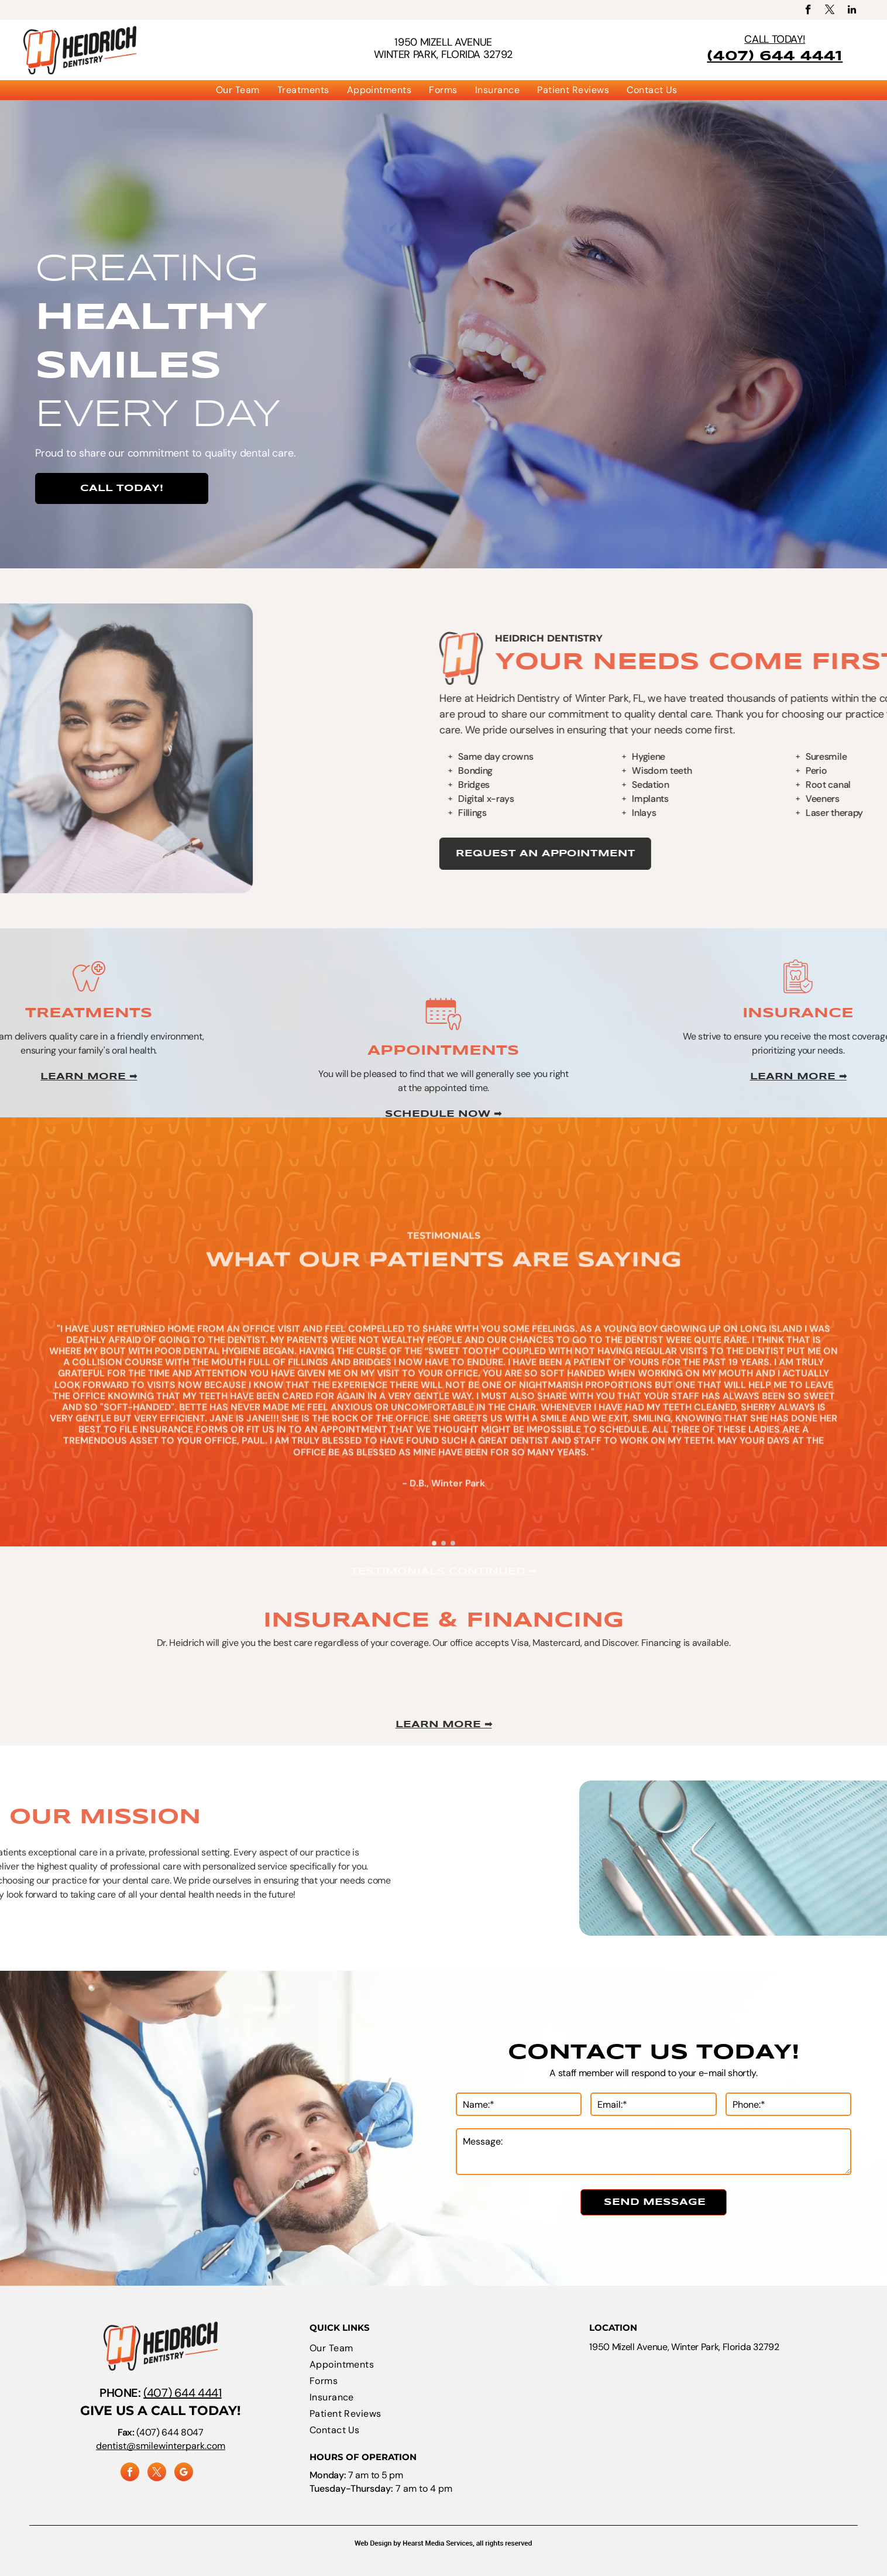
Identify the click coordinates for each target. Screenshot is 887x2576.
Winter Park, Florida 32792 (443, 54)
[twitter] (830, 11)
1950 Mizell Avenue (443, 42)
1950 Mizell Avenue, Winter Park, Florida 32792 (684, 2347)
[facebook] (808, 11)
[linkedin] (851, 11)
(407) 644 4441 (182, 2392)
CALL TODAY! (774, 39)
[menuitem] (238, 90)
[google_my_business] (183, 2473)
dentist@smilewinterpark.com (160, 2446)
